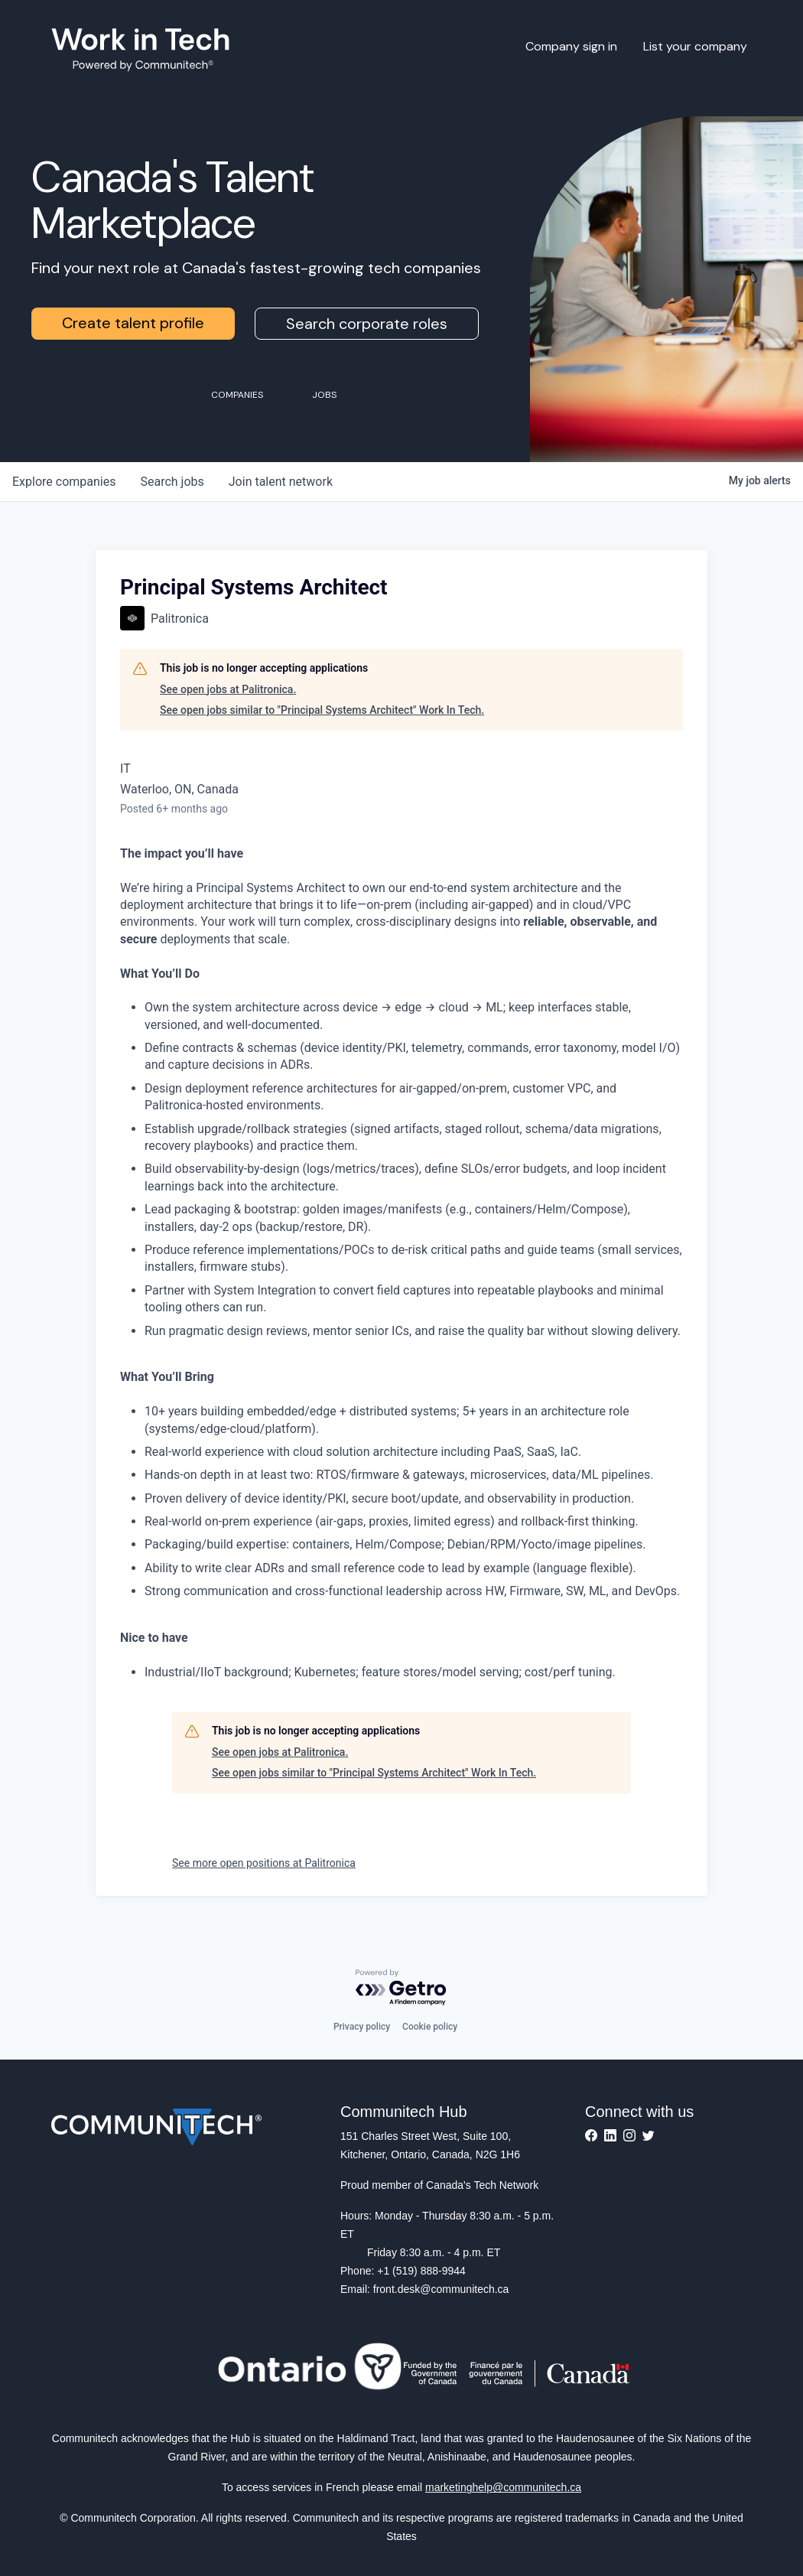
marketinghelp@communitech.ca (503, 2487)
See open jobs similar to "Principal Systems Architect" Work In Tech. (322, 710)
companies (63, 481)
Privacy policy (361, 2026)
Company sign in (571, 46)
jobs (171, 481)
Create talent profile (133, 323)
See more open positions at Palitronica (264, 1863)
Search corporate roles (366, 324)
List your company (695, 46)
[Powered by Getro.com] (401, 1988)
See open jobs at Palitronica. (228, 689)
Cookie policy (429, 2026)
